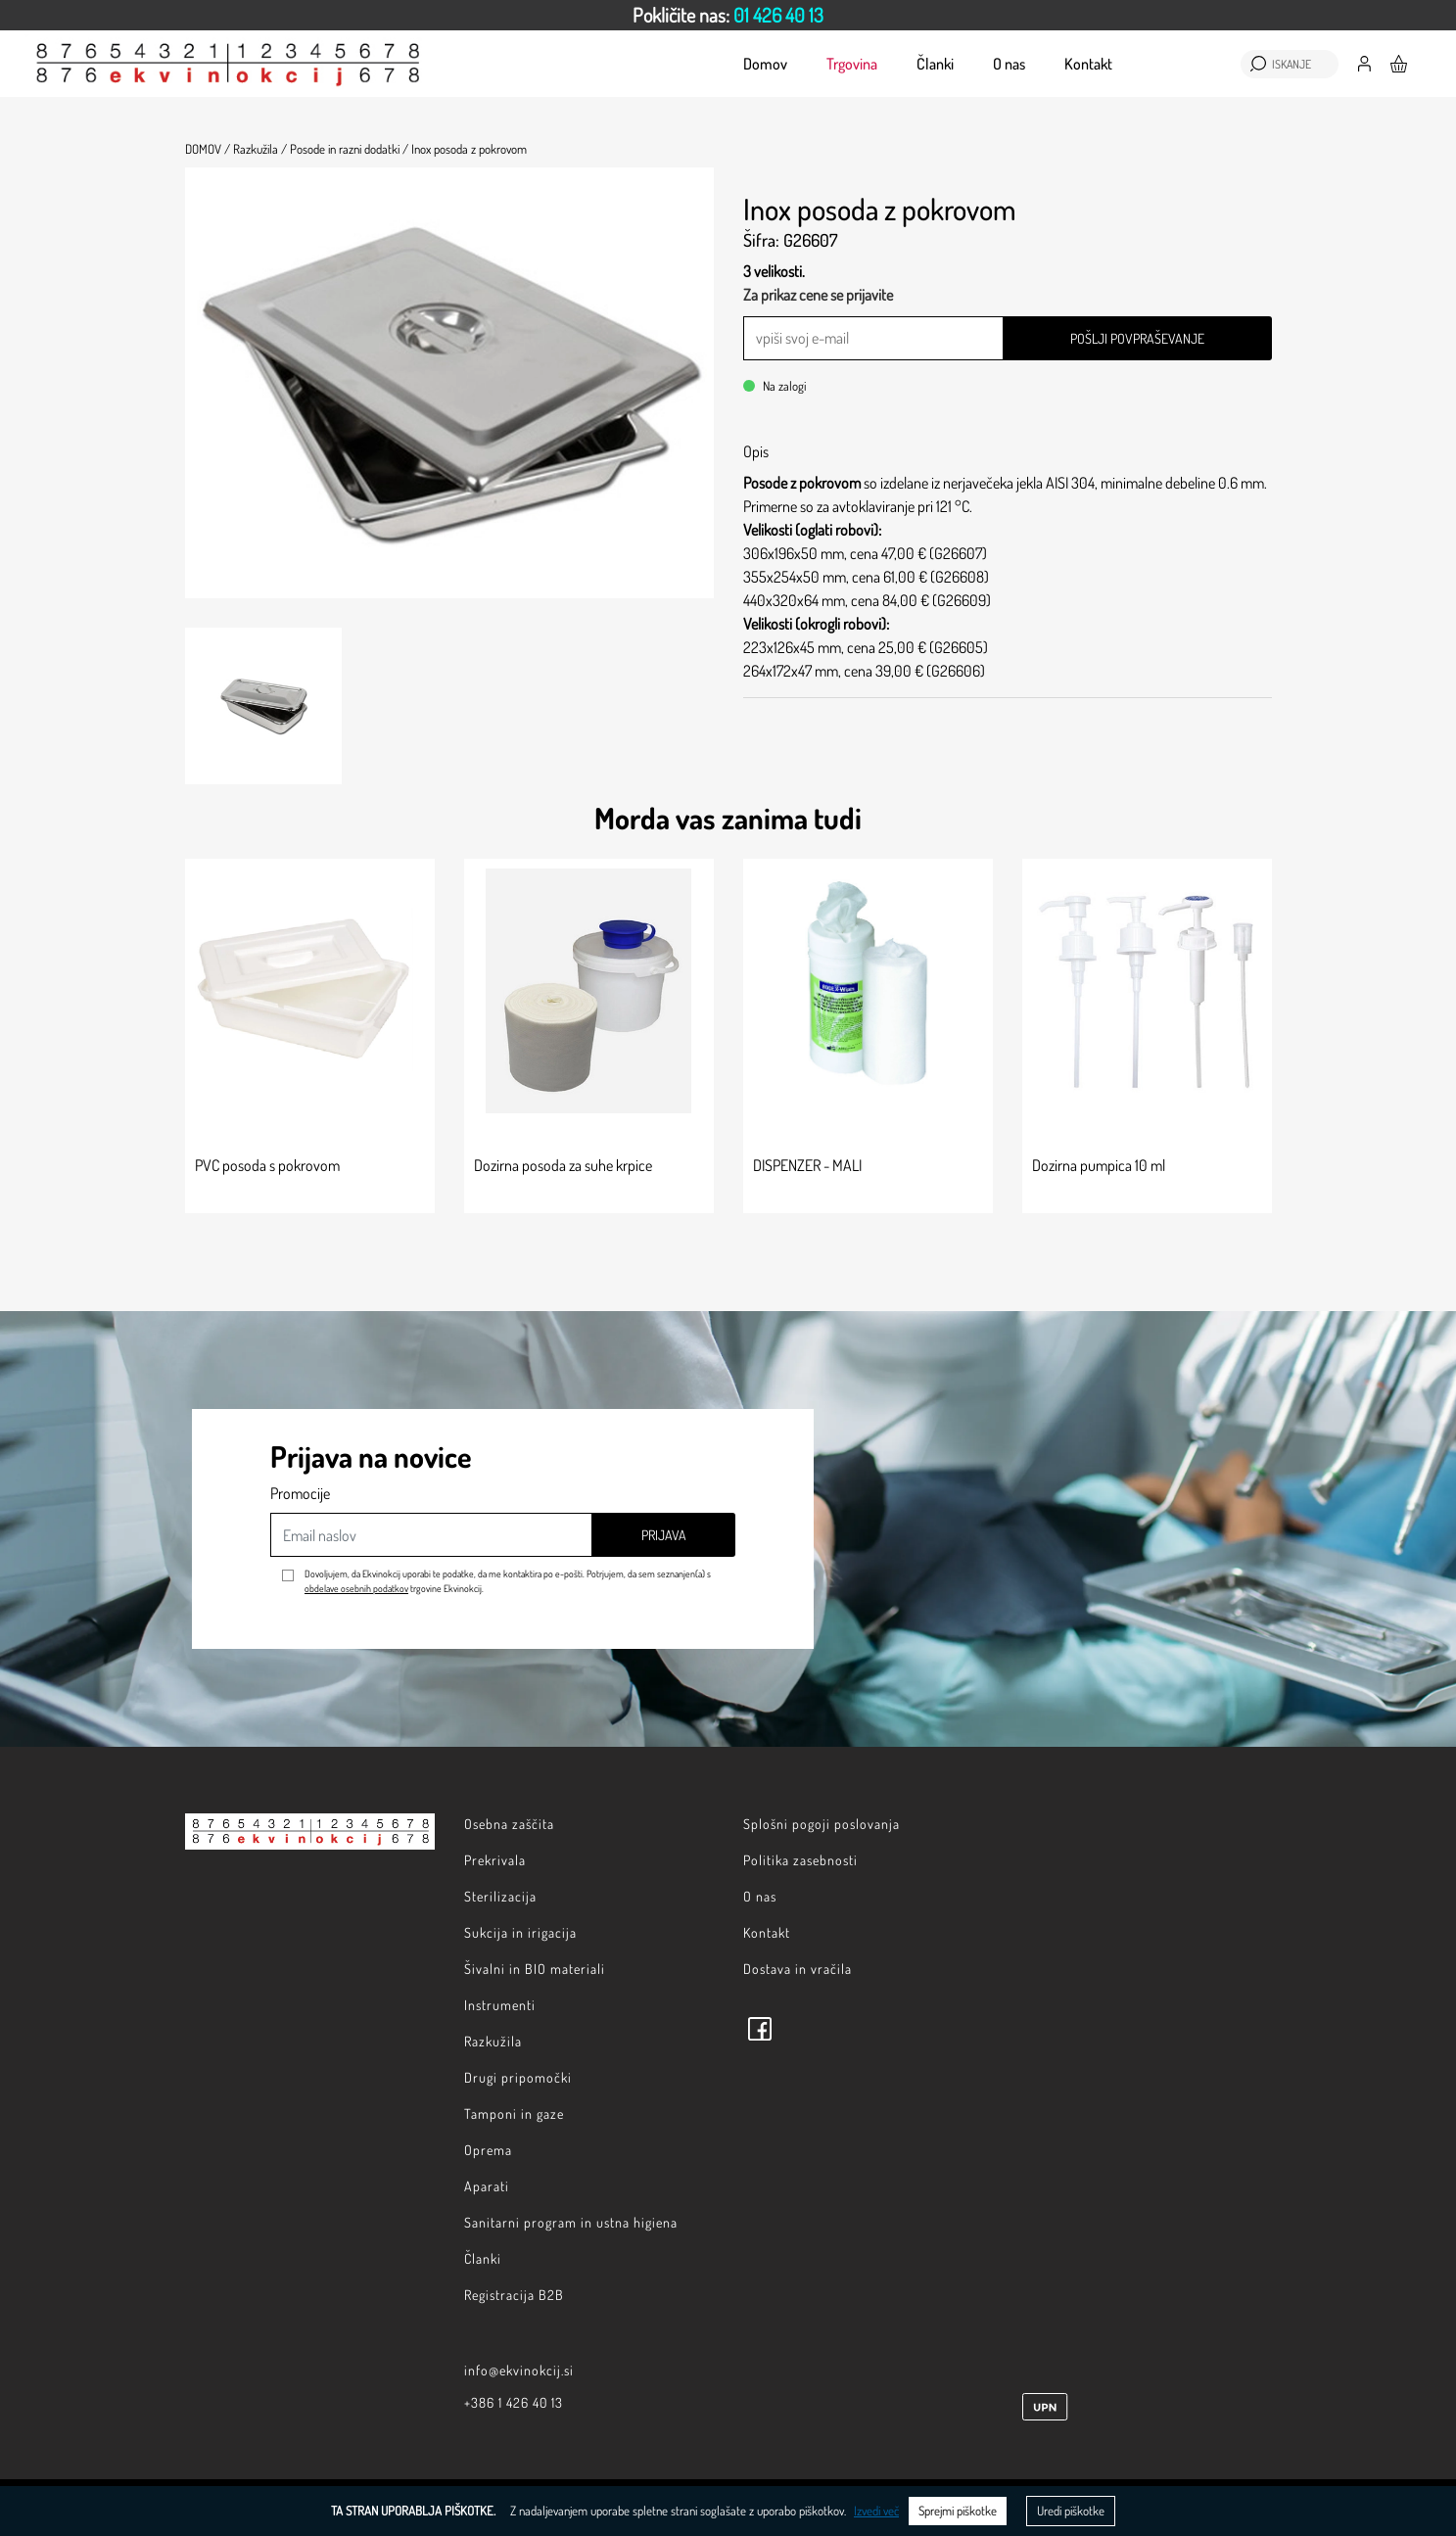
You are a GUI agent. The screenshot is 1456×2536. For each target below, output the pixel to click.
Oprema (488, 2149)
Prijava (663, 1534)
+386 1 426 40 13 (513, 2402)
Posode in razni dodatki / (349, 149)
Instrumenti (500, 2004)
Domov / (207, 149)
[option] (728, 15)
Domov (765, 63)
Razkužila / (260, 149)
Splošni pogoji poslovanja (821, 1823)
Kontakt (1088, 63)
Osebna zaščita (509, 1823)
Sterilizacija (500, 1896)
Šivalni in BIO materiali (534, 1968)
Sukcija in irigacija (520, 1932)
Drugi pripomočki (518, 2077)
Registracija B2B (514, 2294)
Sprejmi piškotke (957, 2510)
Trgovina (851, 63)
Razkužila (493, 2041)
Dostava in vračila (797, 1968)
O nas (1009, 63)
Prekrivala (495, 1860)
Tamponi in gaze (514, 2113)
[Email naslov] (431, 1535)
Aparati (486, 2186)
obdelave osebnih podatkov (356, 1588)
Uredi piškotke (1070, 2510)
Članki (935, 63)
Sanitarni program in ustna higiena (571, 2222)
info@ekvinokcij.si (519, 2370)
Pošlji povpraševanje (1137, 338)
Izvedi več (876, 2510)
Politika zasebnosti (800, 1860)
